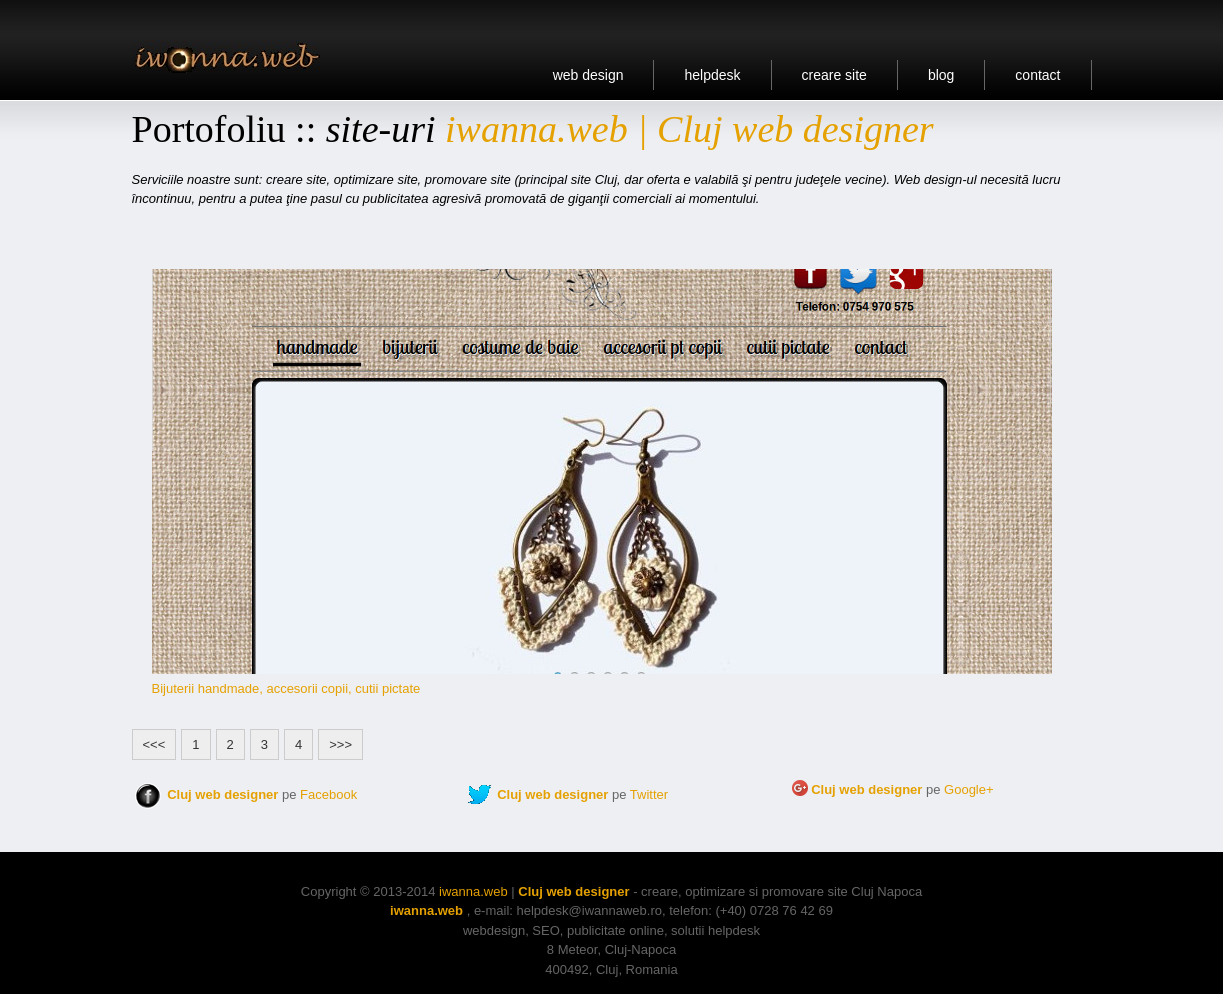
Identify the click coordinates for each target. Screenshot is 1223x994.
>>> (340, 744)
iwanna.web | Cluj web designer (689, 129)
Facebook (328, 794)
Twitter (649, 794)
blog (941, 75)
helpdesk (712, 75)
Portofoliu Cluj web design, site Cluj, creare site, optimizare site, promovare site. (233, 56)
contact (1037, 75)
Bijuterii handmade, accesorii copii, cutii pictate (286, 688)
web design (588, 75)
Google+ (969, 789)
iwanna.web (473, 891)
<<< (154, 744)
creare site (834, 75)
